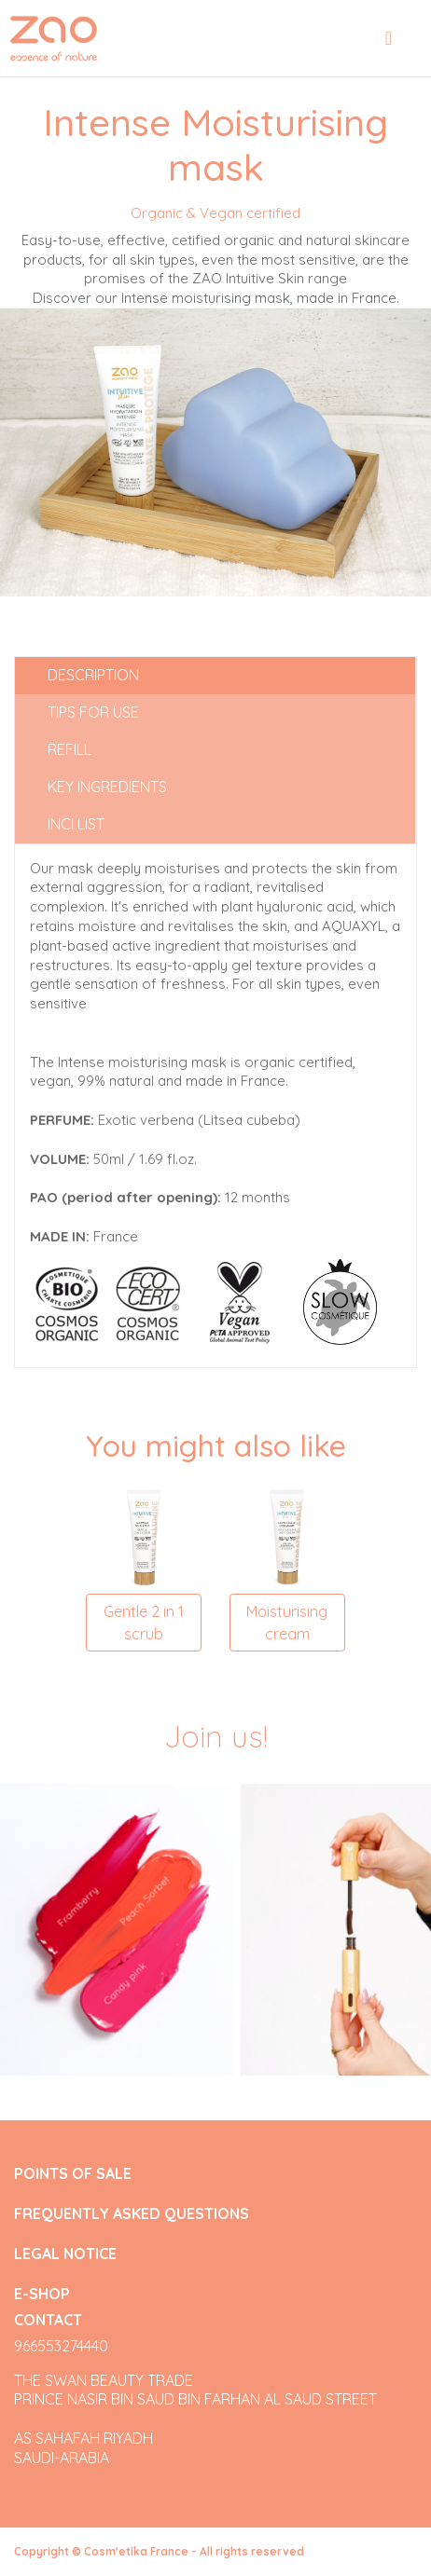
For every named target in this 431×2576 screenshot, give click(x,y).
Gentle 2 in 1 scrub (144, 1622)
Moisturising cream (286, 1622)
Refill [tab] (69, 749)
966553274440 (61, 2345)
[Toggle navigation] (388, 38)
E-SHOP (42, 2293)
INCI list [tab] (76, 824)
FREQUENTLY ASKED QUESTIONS (131, 2214)
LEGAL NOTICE (65, 2254)
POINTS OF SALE (73, 2174)
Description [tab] (93, 674)
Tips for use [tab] (93, 712)
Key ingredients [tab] (107, 786)
